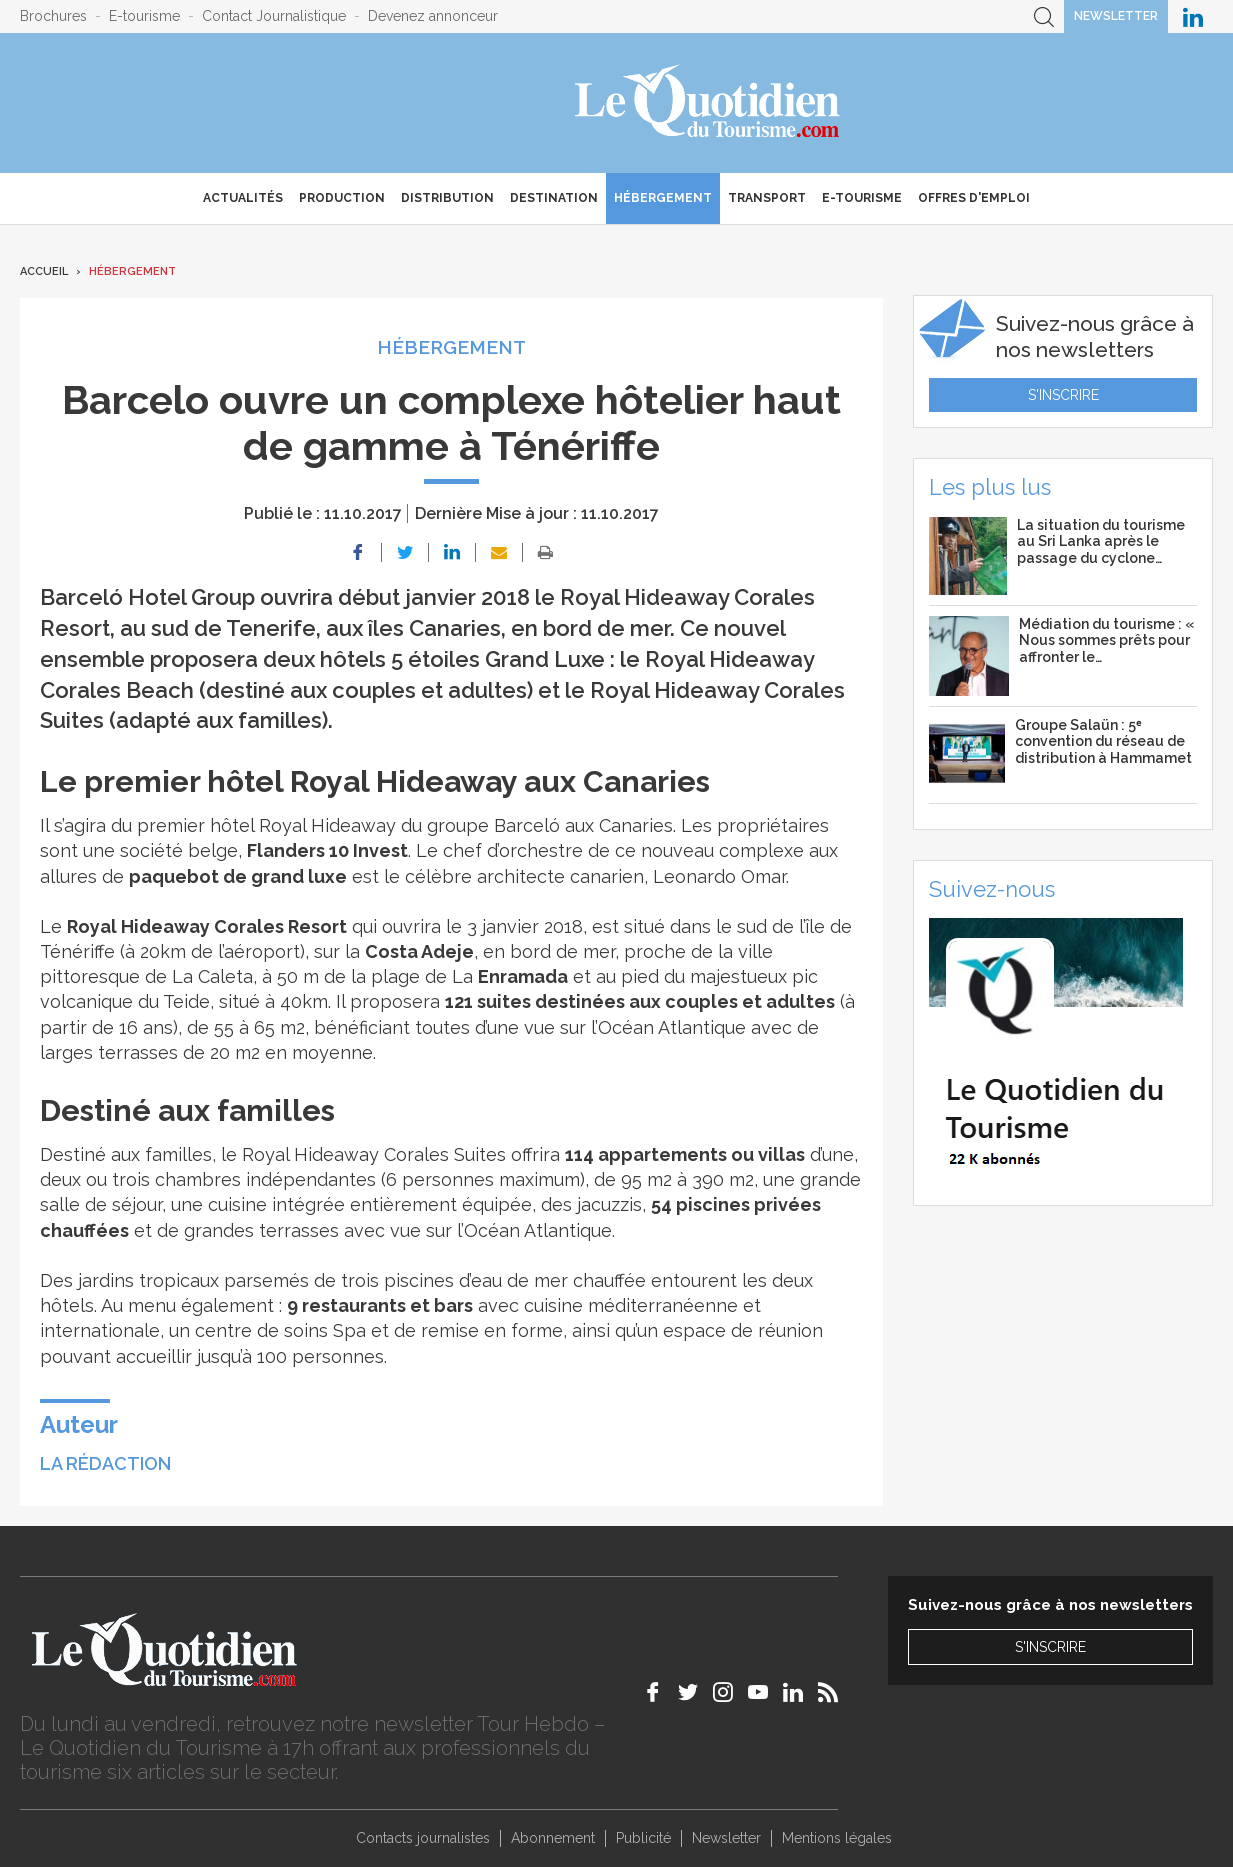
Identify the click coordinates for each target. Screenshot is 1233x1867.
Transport (767, 198)
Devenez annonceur (433, 16)
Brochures (53, 16)
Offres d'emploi (974, 198)
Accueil (44, 271)
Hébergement (663, 198)
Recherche (1044, 16)
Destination (554, 198)
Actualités (243, 198)
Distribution (447, 198)
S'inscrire (1063, 395)
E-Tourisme (862, 198)
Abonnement (553, 1838)
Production (342, 198)
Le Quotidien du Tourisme (708, 103)
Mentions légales (837, 1838)
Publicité (643, 1838)
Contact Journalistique (274, 16)
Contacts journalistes (423, 1838)
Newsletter (1116, 16)
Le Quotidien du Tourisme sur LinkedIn (1193, 16)
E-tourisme (144, 16)
